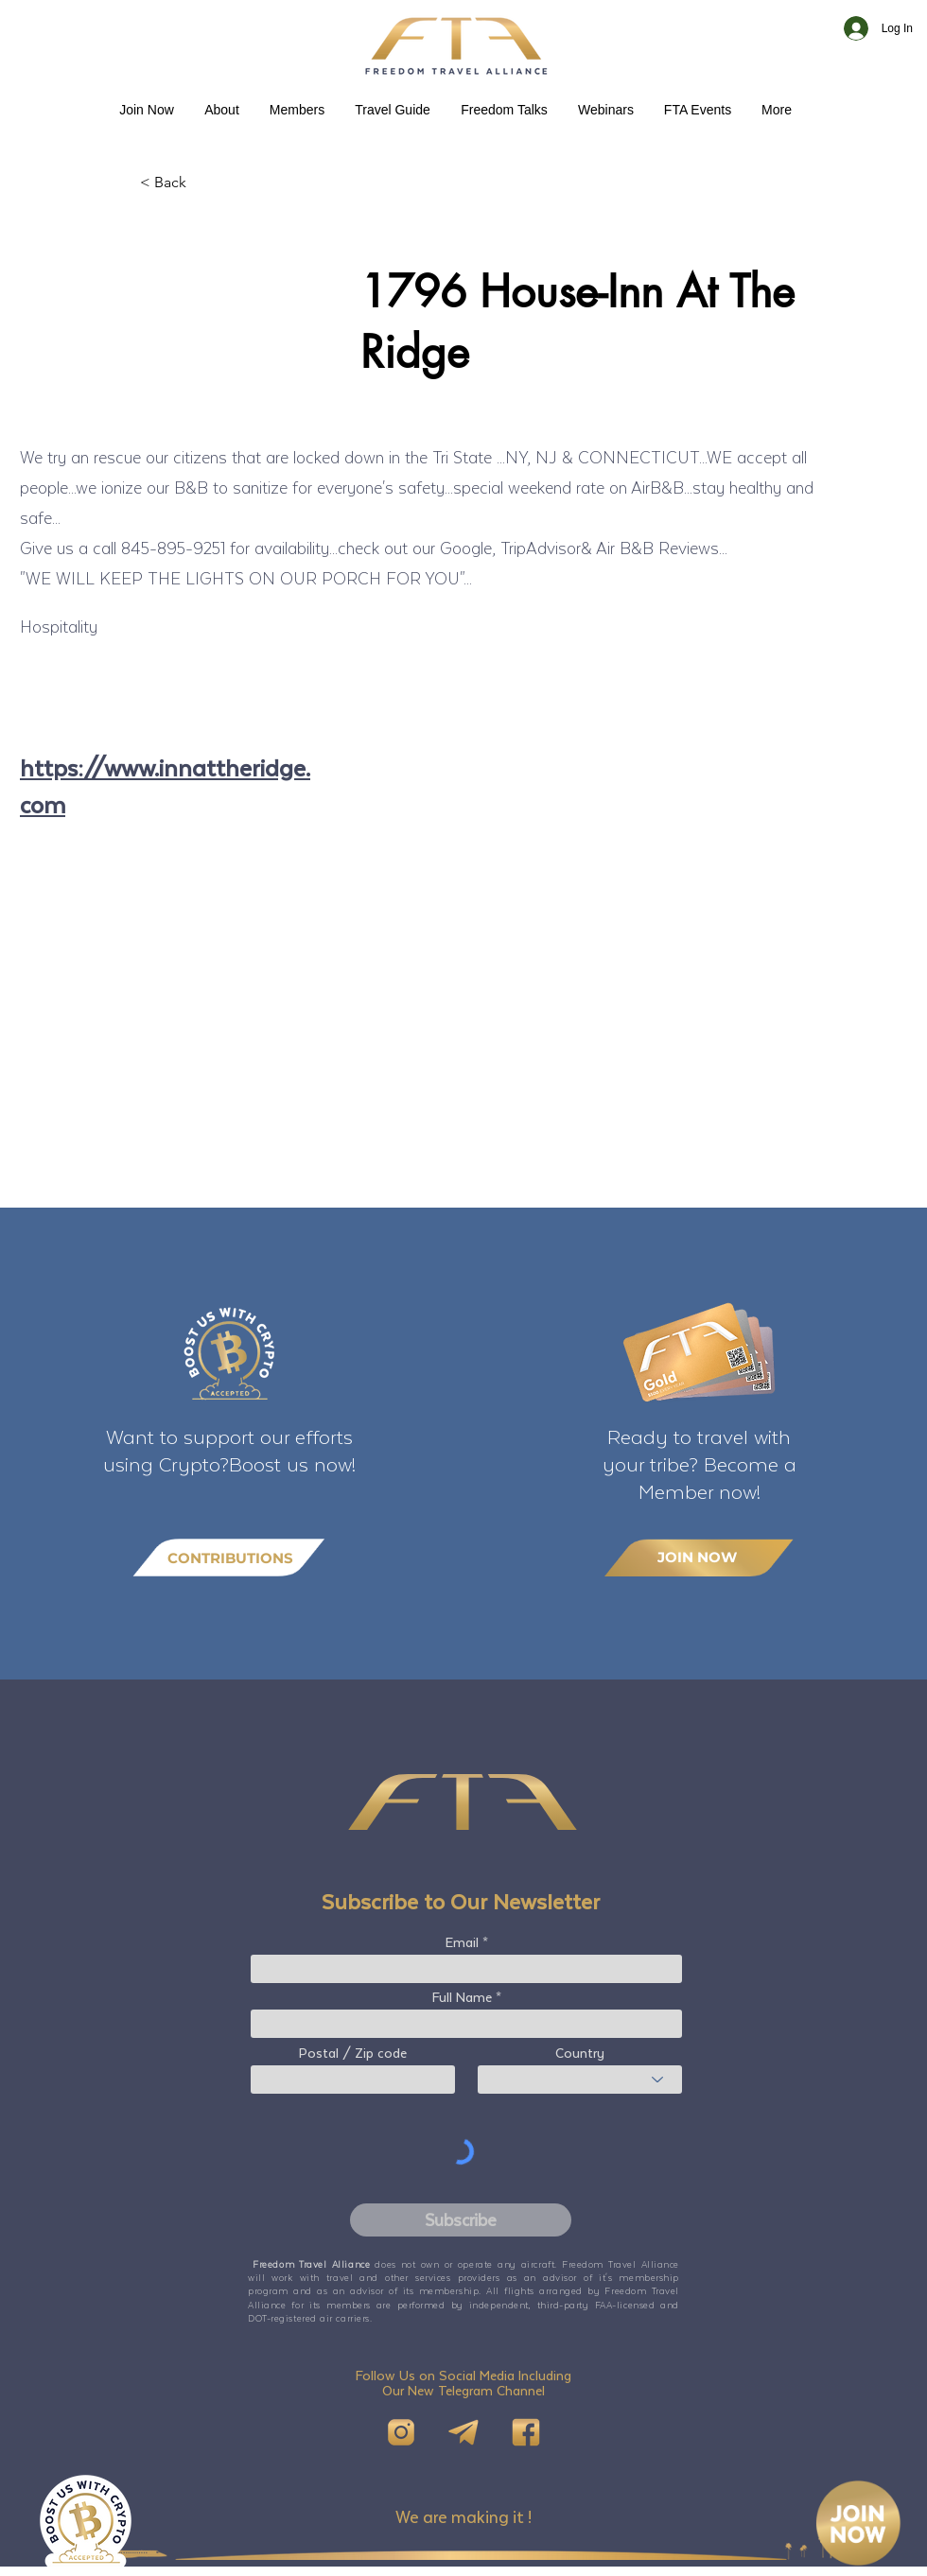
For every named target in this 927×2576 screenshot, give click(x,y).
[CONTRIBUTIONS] (229, 1558)
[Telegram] (463, 2432)
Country (579, 2053)
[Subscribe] (460, 2220)
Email (462, 1942)
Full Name (462, 1997)
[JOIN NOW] (699, 1557)
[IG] (401, 2432)
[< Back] (202, 182)
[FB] (526, 2432)
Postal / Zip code (353, 2053)
